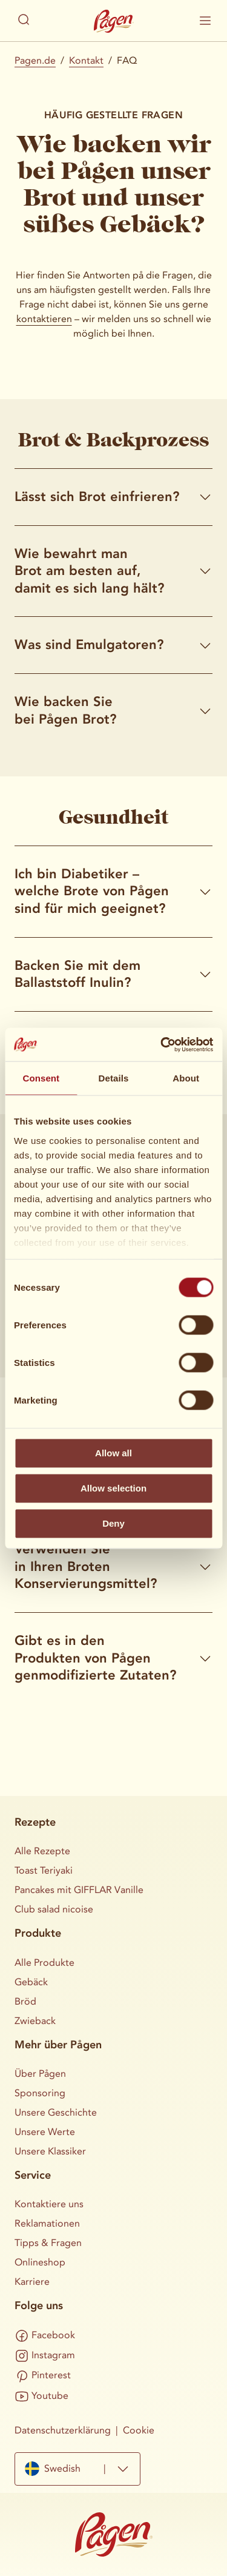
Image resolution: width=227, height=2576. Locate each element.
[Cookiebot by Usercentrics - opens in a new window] (161, 1044)
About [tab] (186, 1078)
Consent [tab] (40, 1078)
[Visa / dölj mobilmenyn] (205, 20)
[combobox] (77, 2469)
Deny (113, 1523)
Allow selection (113, 1488)
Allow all (113, 1453)
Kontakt (86, 60)
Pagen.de (35, 60)
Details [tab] (114, 1078)
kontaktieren (44, 319)
